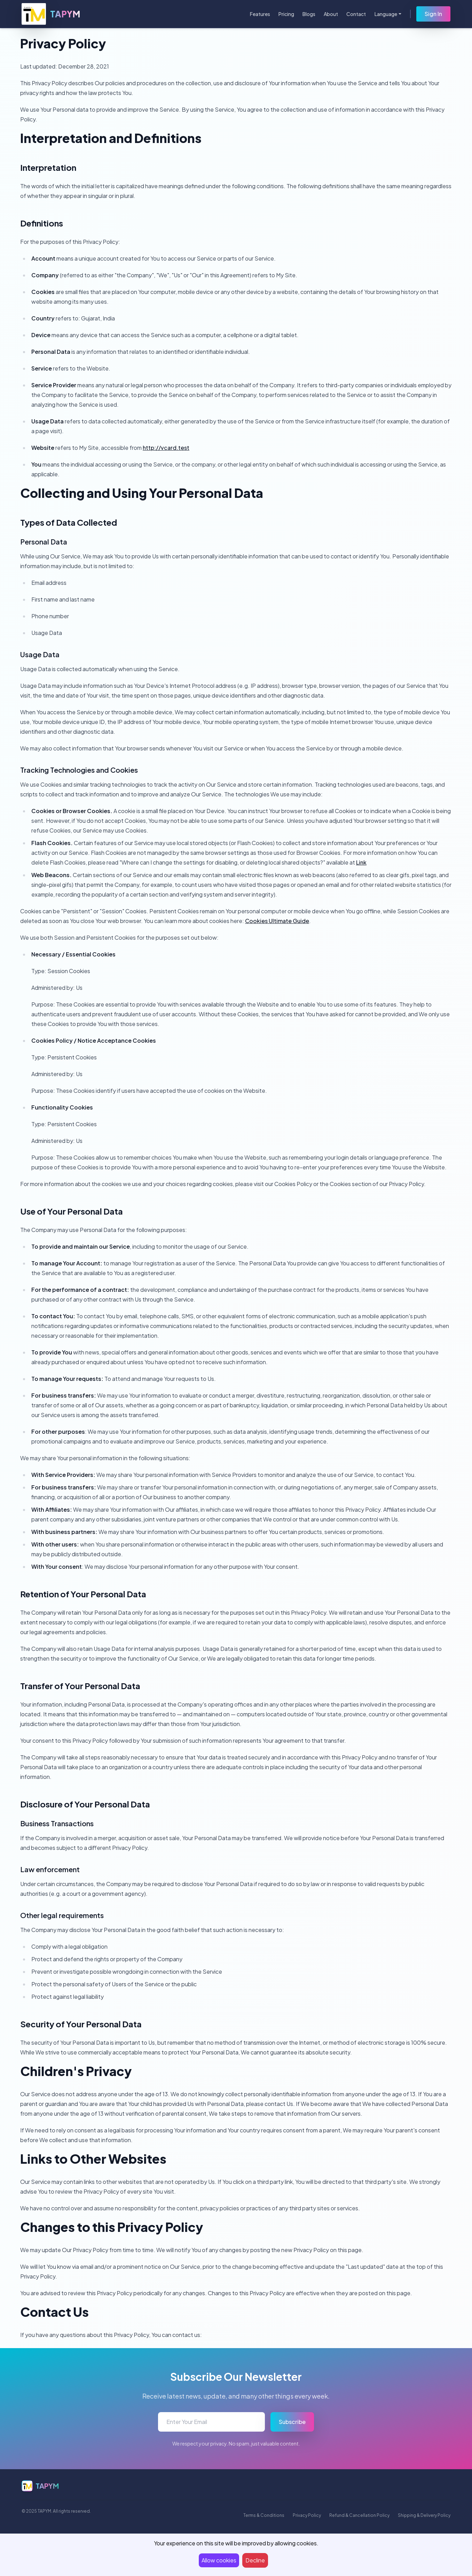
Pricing (286, 14)
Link (361, 862)
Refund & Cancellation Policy (359, 2515)
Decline (255, 2560)
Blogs (308, 14)
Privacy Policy (307, 2515)
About (331, 14)
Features (260, 14)
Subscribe (292, 2421)
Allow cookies (219, 2560)
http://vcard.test (166, 447)
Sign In (433, 13)
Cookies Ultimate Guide (277, 920)
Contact (356, 14)
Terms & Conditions (263, 2515)
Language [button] (386, 14)
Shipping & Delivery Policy (424, 2515)
